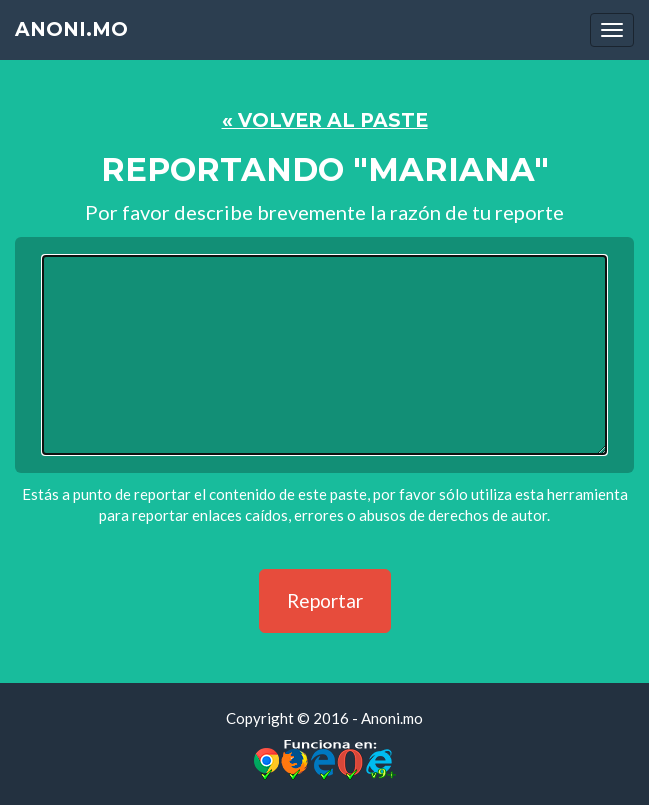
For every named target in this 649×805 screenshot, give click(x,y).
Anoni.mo (71, 29)
